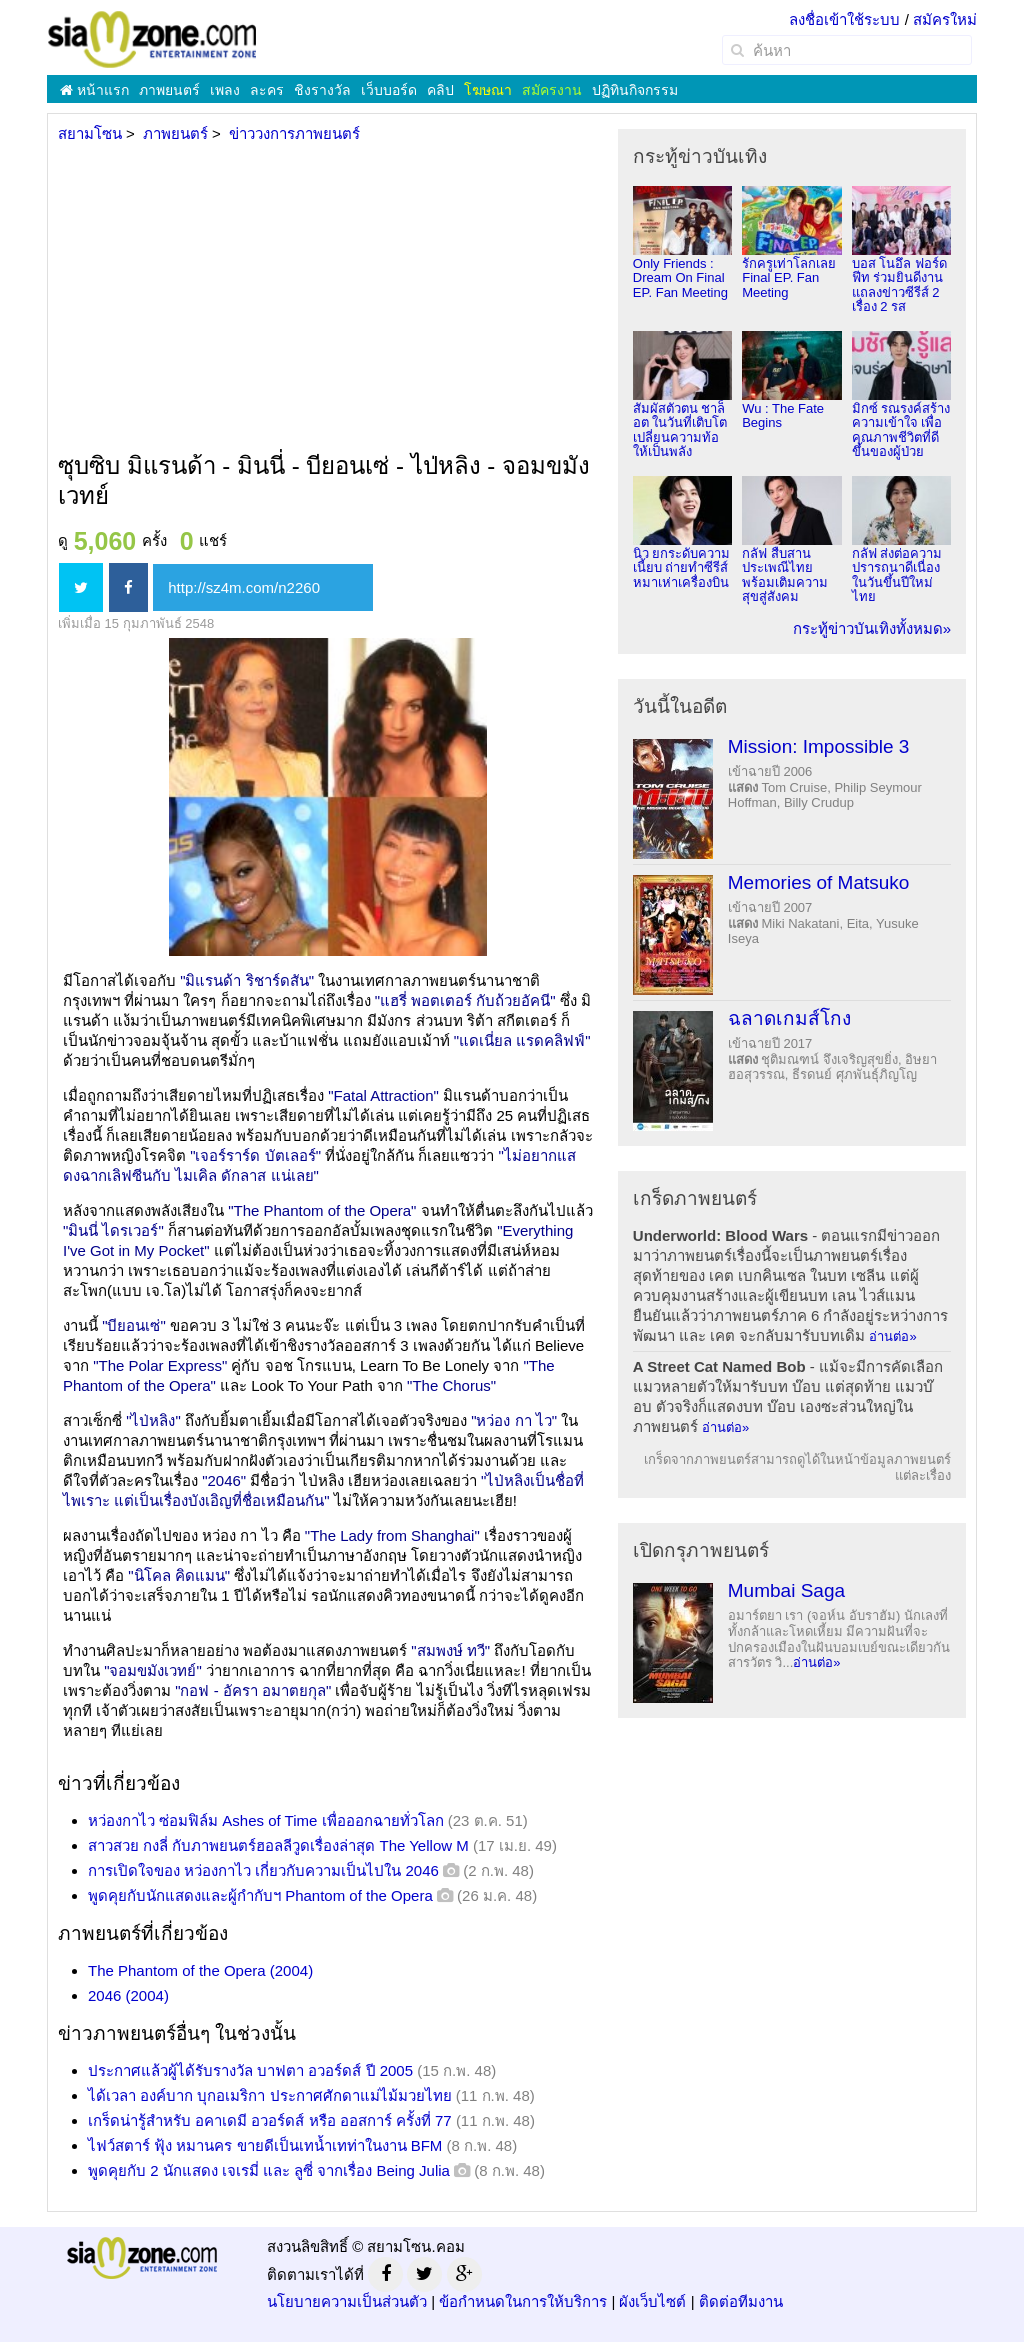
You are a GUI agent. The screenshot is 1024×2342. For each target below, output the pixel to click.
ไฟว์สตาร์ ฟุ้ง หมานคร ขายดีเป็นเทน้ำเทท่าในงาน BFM (265, 2145)
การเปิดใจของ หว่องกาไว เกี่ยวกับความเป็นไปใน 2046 (263, 1870)
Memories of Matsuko (819, 882)
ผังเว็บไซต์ (652, 2301)
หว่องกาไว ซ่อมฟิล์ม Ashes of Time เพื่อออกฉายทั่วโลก (266, 1820)
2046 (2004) (128, 1995)
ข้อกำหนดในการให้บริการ (523, 2301)
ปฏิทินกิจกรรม (635, 90)
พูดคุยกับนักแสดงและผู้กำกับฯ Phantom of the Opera (260, 1895)
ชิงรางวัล (322, 90)
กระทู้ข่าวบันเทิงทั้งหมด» (872, 628)
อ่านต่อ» (892, 1336)
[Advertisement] (325, 299)
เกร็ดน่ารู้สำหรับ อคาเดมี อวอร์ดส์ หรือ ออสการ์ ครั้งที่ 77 (270, 2120)
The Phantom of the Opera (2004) (200, 1970)
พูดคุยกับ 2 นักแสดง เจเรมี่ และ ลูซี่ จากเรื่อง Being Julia (269, 2170)
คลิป (440, 90)
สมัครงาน (552, 90)
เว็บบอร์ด (389, 90)
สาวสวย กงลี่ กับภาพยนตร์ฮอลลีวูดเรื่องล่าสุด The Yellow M (278, 1845)
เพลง (225, 90)
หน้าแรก (94, 90)
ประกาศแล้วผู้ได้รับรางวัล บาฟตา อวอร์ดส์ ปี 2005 (250, 2070)
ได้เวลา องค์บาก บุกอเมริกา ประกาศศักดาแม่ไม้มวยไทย (270, 2095)
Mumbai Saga (786, 1590)
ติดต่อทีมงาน (741, 2301)
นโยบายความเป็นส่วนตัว (347, 2301)
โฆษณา (488, 90)
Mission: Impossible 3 (819, 746)
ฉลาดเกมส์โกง (789, 1018)
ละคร (267, 90)
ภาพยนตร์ (169, 90)
